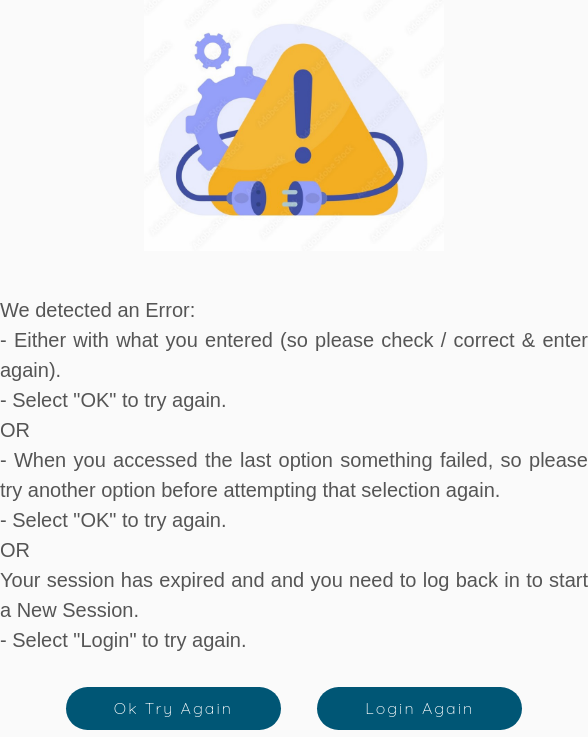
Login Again (419, 708)
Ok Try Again (173, 708)
